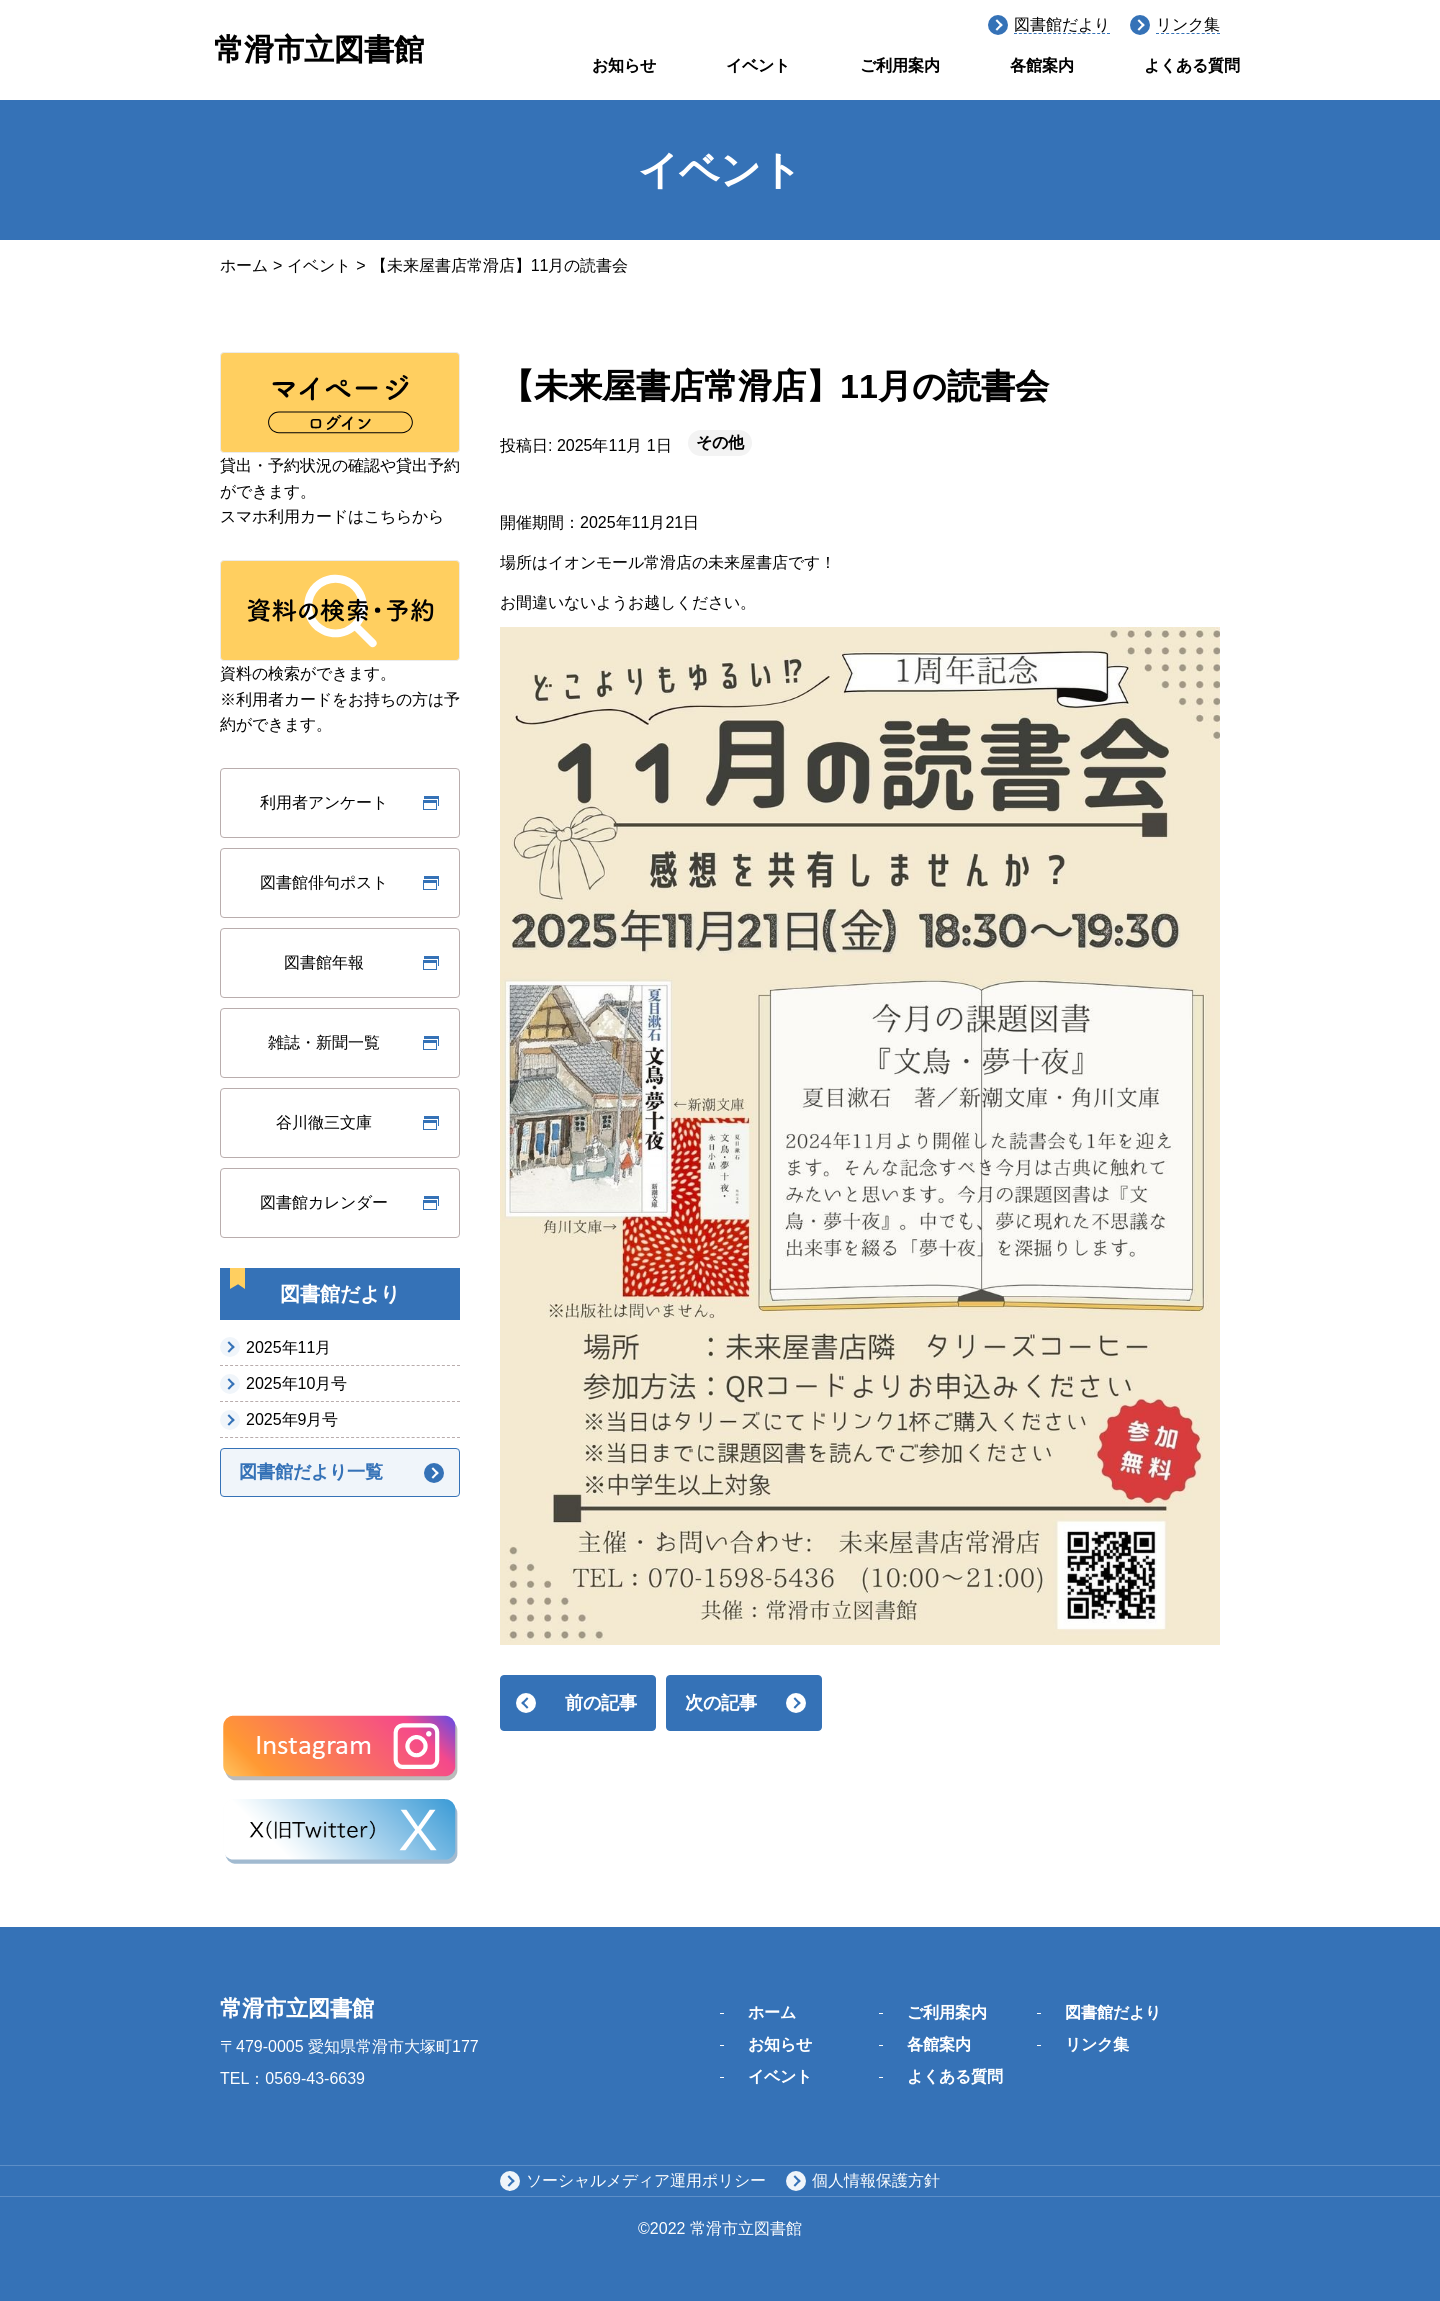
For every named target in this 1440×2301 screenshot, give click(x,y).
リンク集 (1188, 24)
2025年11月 (288, 1347)
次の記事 (721, 1703)
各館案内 (1042, 65)
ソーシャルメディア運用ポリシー (646, 2180)
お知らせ (624, 65)
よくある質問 (1192, 65)
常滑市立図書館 (319, 49)
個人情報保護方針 (876, 2180)
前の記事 (601, 1703)
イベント (758, 65)
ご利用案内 (900, 65)
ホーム (244, 265)
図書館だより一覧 (311, 1472)
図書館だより (1062, 24)
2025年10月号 (296, 1383)
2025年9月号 (292, 1419)
